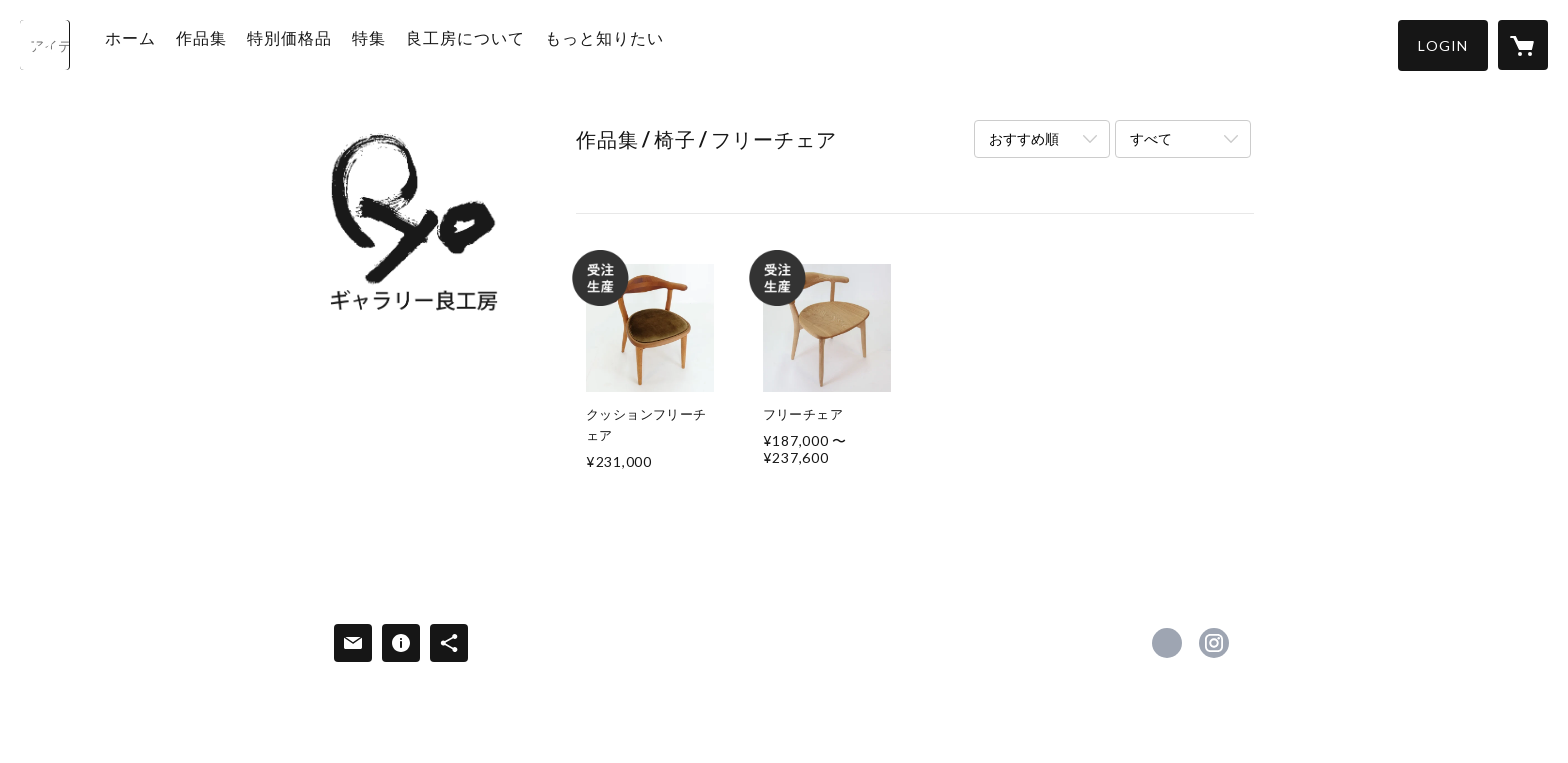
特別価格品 (314, 43)
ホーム (155, 43)
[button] (1443, 45)
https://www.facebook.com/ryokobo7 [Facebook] (1167, 643)
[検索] (45, 45)
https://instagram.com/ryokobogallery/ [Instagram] (1214, 643)
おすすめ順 (1024, 138)
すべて (1151, 138)
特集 (394, 43)
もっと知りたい (629, 43)
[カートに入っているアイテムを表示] (1523, 45)
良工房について (490, 43)
